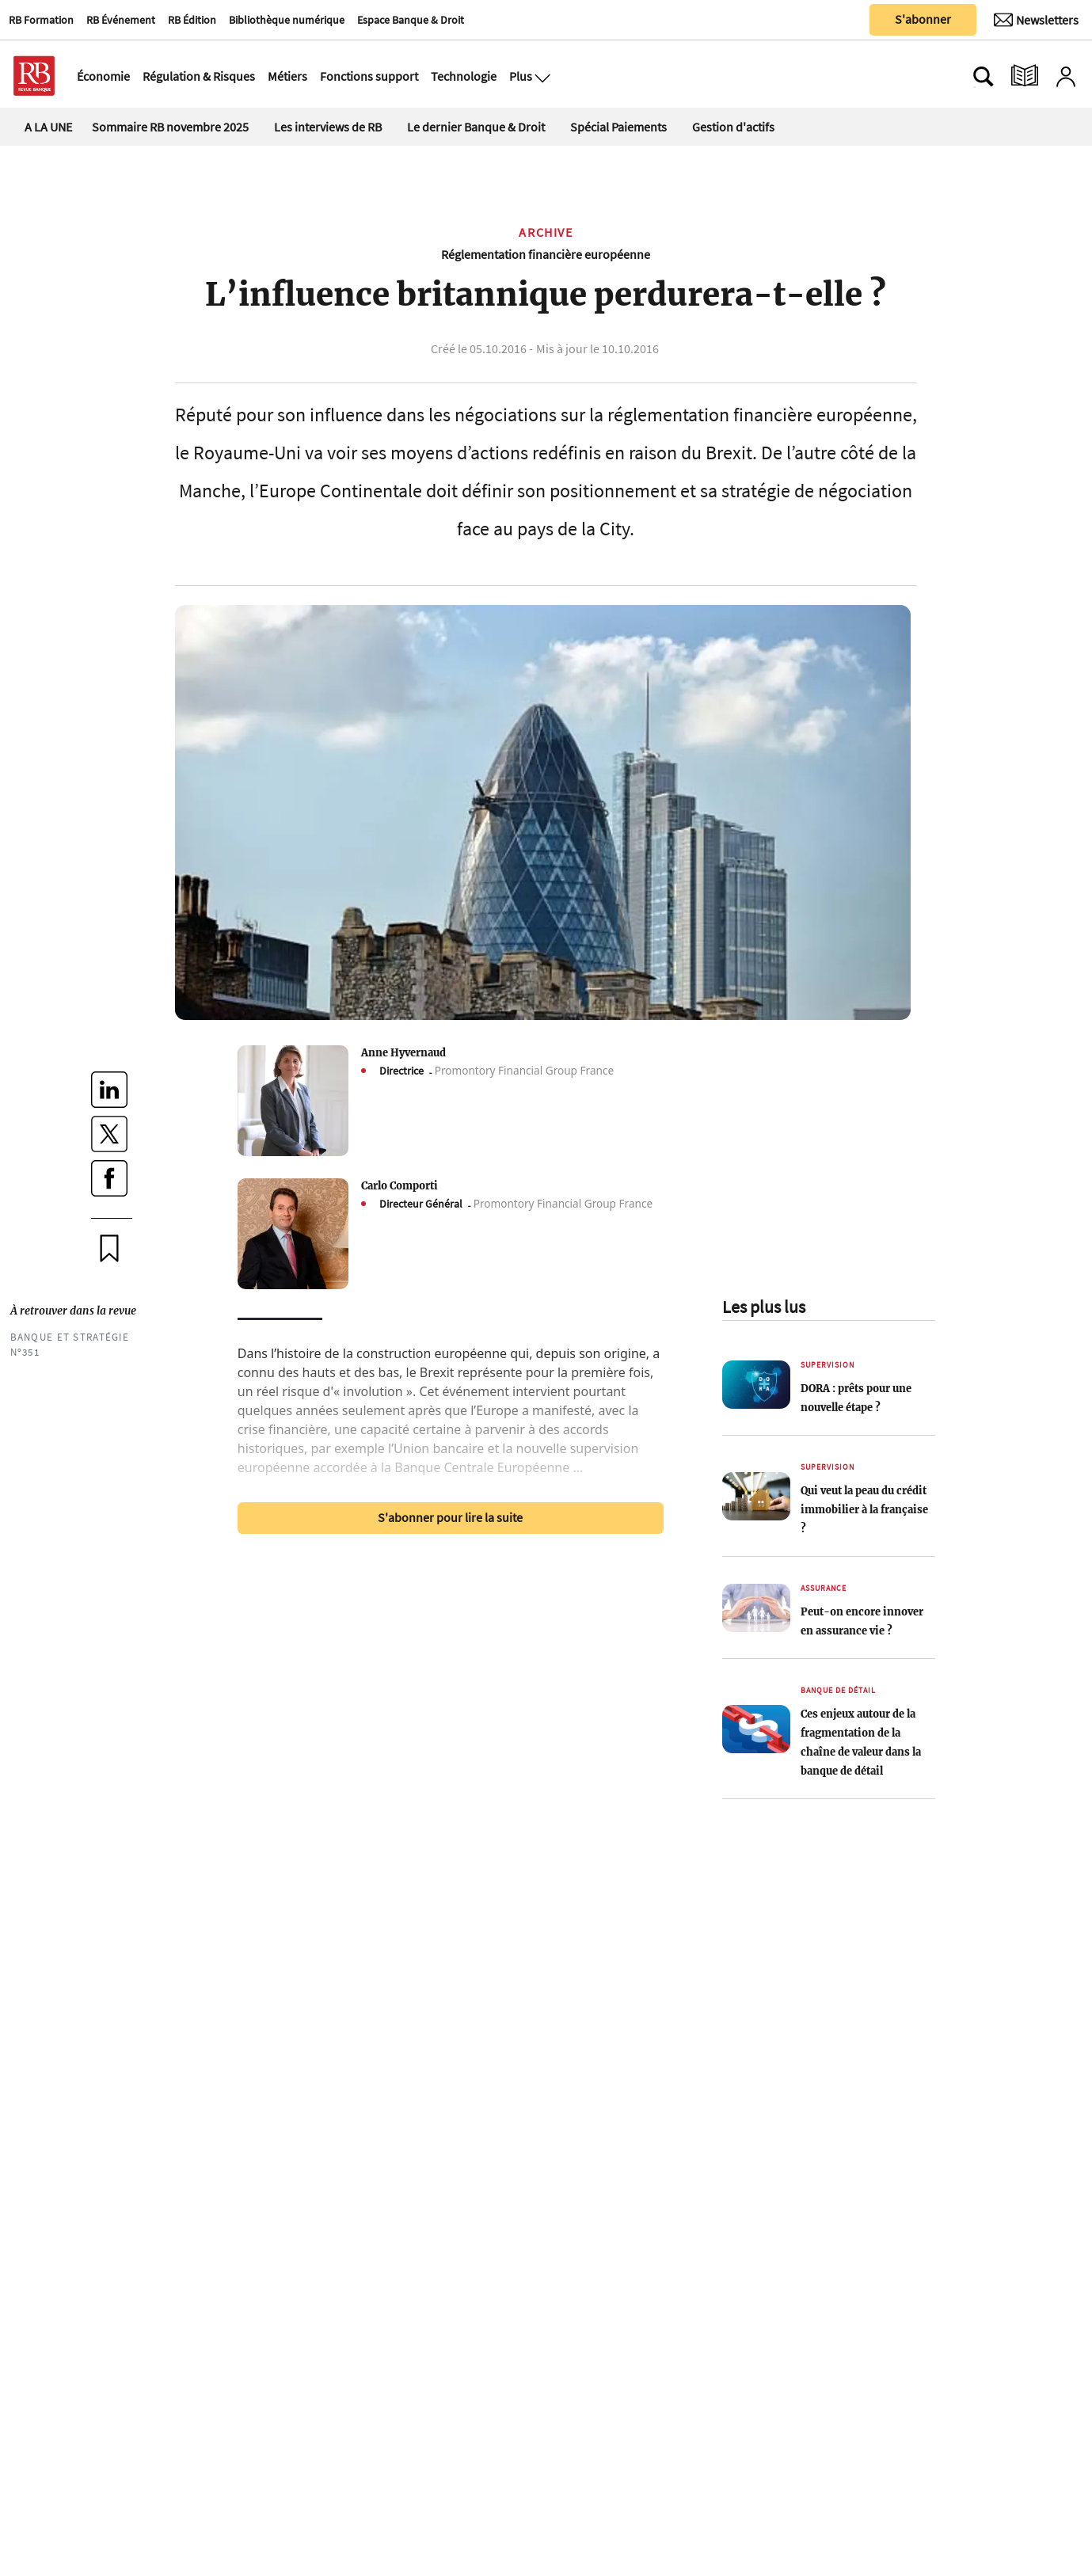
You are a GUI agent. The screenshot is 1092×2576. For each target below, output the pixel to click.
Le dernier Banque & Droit (476, 127)
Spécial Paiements (618, 127)
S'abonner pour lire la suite (450, 1517)
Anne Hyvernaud (403, 1052)
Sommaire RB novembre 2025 (170, 127)
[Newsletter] (1036, 20)
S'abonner (923, 19)
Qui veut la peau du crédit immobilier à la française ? (864, 1509)
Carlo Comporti (399, 1185)
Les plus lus (763, 1307)
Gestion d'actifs (733, 127)
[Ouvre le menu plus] (541, 76)
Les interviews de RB (328, 127)
